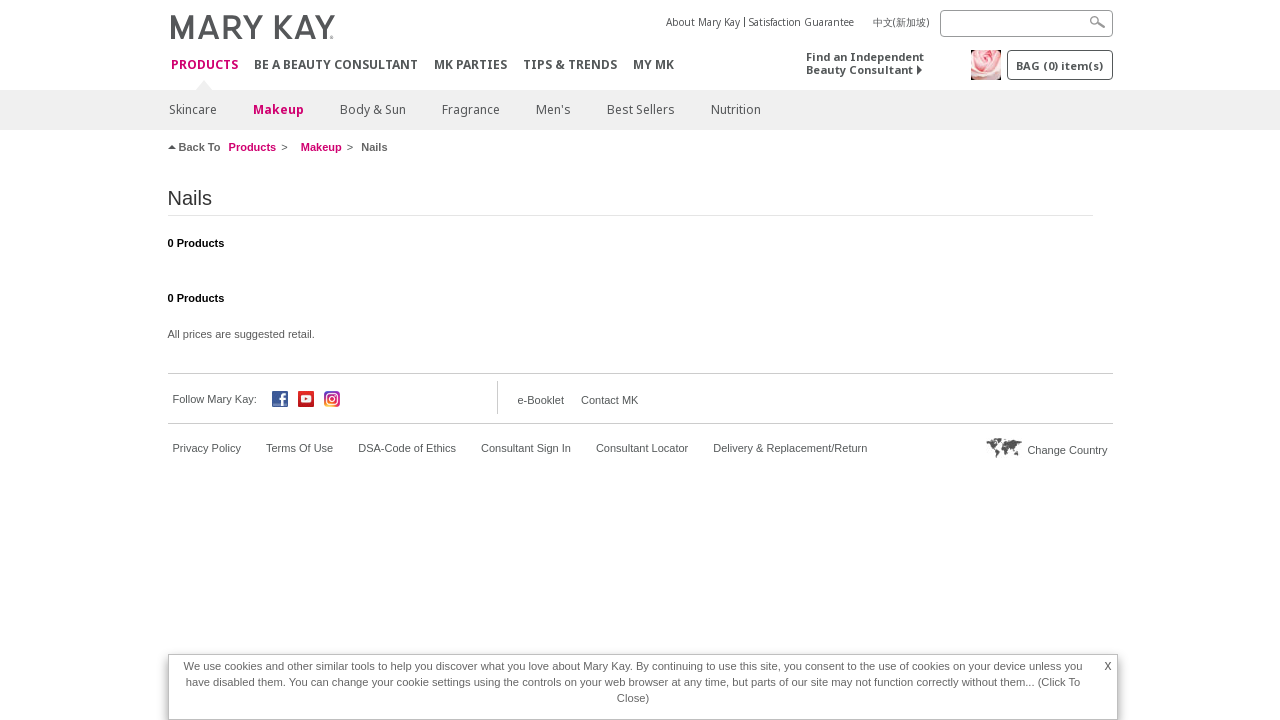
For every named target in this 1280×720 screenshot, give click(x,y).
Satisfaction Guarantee (801, 22)
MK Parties (470, 64)
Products (204, 65)
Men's (553, 109)
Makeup (278, 109)
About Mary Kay (703, 22)
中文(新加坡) (901, 22)
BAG (1059, 65)
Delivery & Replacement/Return (790, 448)
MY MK (653, 64)
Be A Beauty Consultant (336, 64)
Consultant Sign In (526, 448)
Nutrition (736, 109)
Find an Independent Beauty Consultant (865, 63)
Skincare (193, 109)
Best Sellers (641, 109)
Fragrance (471, 109)
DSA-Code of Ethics (407, 448)
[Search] (1026, 23)
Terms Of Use (299, 448)
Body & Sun (373, 109)
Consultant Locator (642, 448)
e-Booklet (541, 400)
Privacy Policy (207, 448)
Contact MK (609, 400)
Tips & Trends (570, 64)
